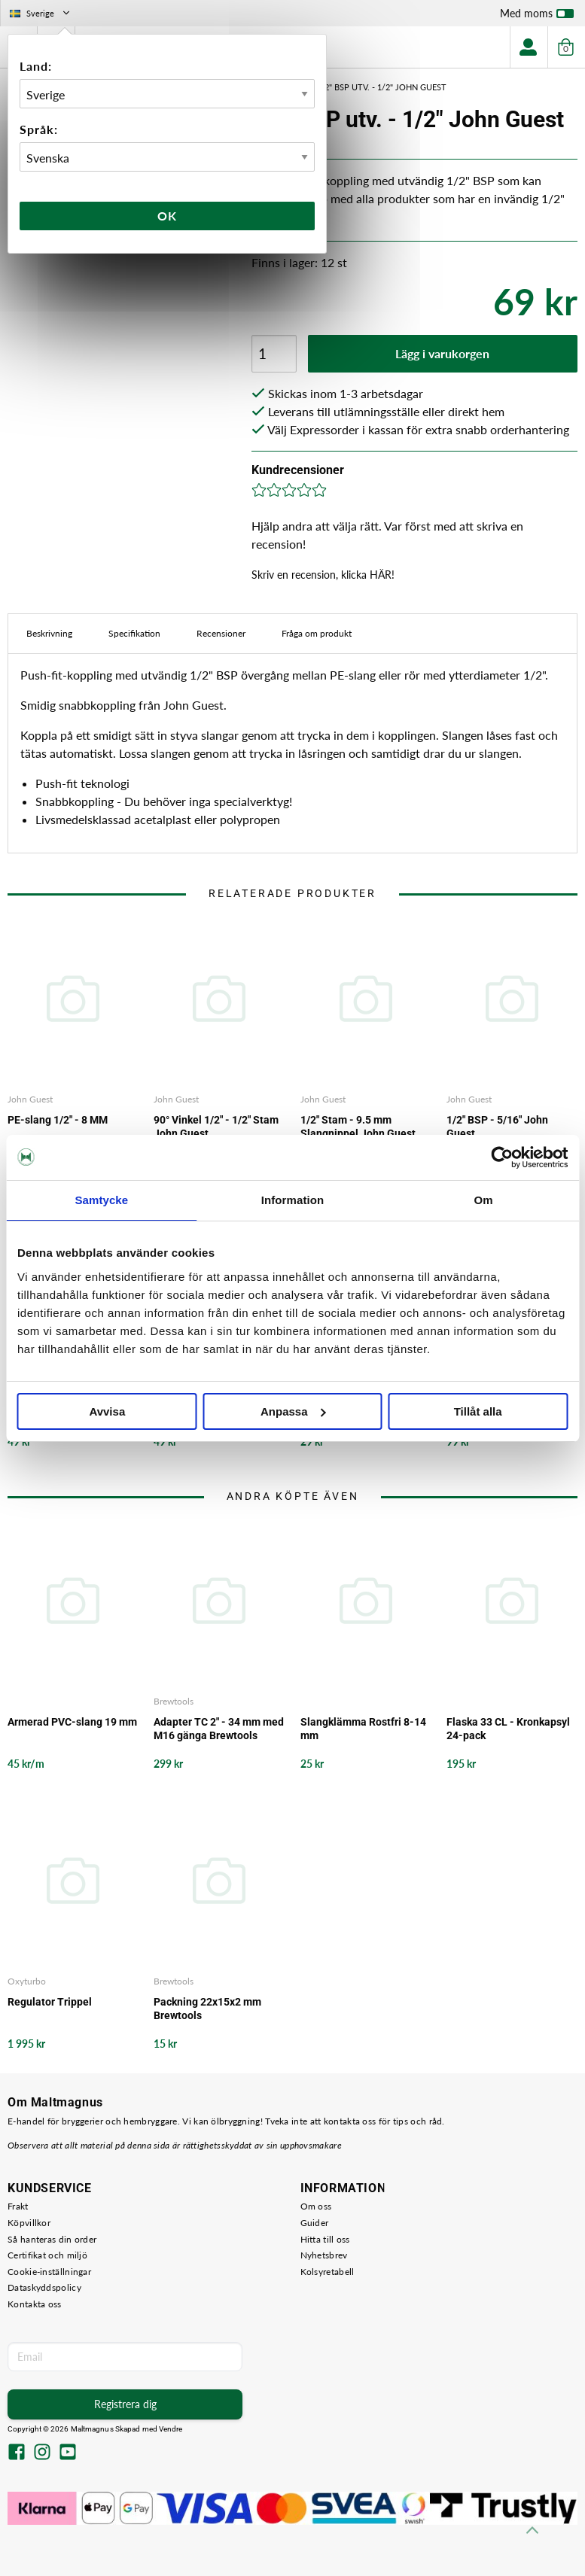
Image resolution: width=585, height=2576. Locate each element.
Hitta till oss (325, 2239)
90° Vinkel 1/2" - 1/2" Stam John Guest (216, 1126)
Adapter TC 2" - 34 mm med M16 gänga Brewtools (219, 1728)
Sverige (41, 13)
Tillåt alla (478, 1411)
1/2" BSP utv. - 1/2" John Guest (381, 87)
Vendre (171, 2429)
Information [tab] (292, 1200)
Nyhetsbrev (324, 2255)
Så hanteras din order (52, 2239)
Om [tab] (483, 1200)
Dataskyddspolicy (44, 2287)
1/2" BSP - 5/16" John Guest (497, 1126)
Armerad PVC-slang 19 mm (72, 1722)
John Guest (30, 1099)
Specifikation (134, 633)
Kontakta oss (35, 2304)
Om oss (316, 2206)
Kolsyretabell (327, 2271)
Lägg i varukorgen (442, 353)
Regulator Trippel (50, 2002)
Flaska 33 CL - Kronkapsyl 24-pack (508, 1728)
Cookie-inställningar (49, 2271)
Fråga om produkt (317, 633)
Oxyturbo (27, 1981)
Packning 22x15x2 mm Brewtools (207, 2008)
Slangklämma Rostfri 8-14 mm (363, 1728)
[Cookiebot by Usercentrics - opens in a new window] (502, 1157)
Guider (314, 2222)
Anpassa (293, 1411)
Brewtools (173, 1701)
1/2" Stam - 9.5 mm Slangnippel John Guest (358, 1126)
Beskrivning (49, 633)
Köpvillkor (29, 2222)
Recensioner (221, 633)
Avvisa (107, 1411)
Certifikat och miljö (47, 2255)
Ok (167, 215)
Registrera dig (125, 2404)
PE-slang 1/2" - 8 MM (58, 1120)
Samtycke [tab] (101, 1200)
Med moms (537, 16)
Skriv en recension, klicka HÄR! (323, 574)
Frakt (18, 2206)
